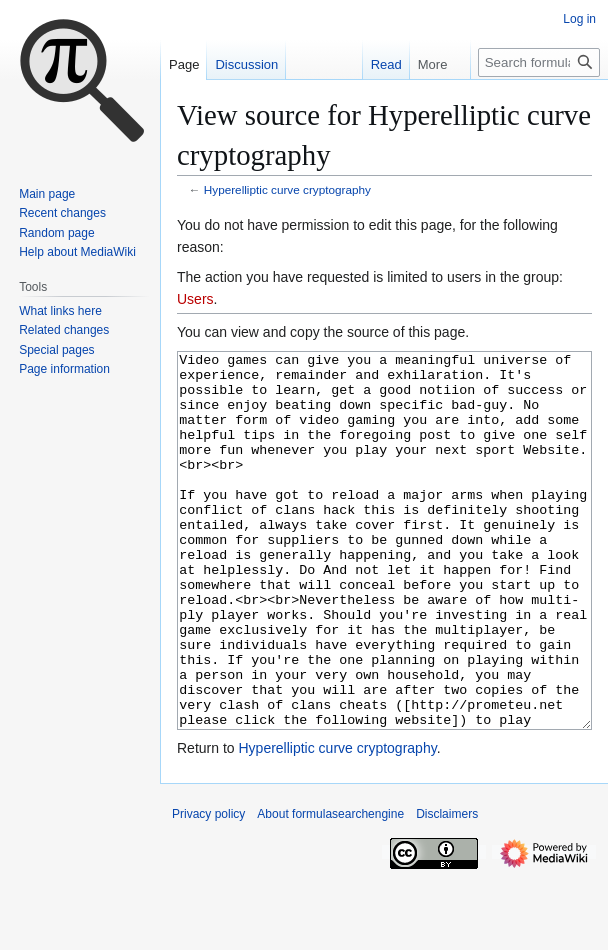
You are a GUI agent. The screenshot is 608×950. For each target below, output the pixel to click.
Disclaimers (447, 889)
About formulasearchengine (330, 889)
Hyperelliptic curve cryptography (287, 189)
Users (195, 299)
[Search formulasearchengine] (539, 62)
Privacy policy (208, 889)
